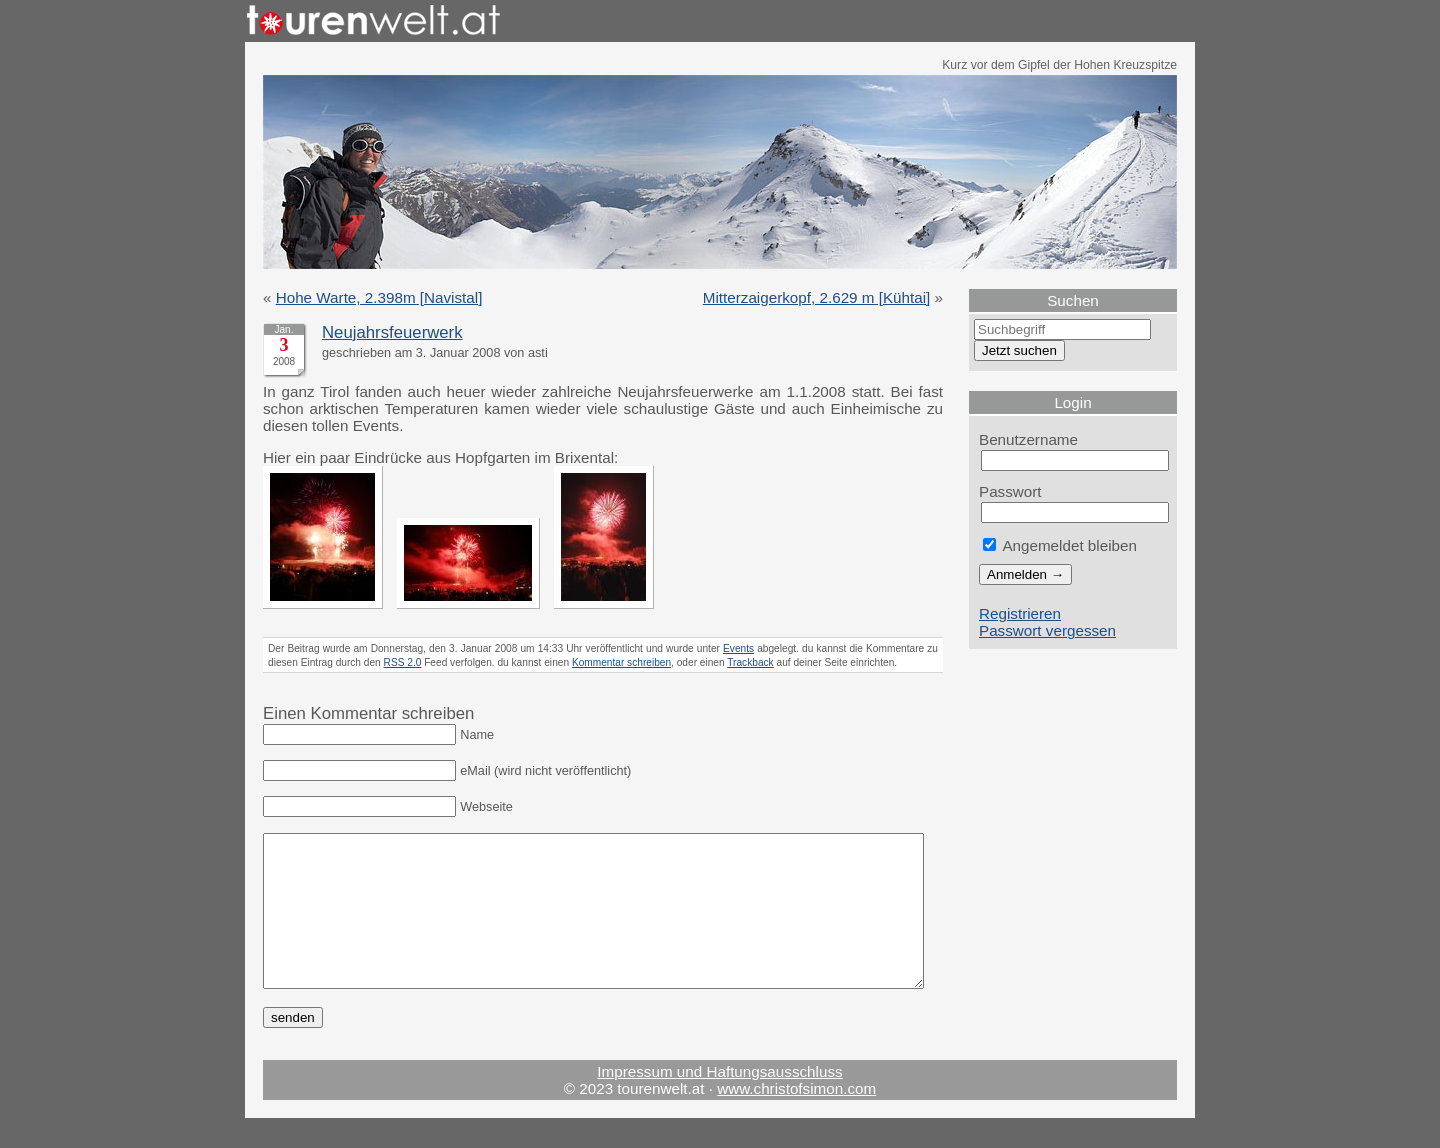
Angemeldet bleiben (1060, 545)
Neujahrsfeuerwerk (392, 332)
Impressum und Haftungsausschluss (719, 1101)
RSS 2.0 (403, 662)
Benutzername (1028, 439)
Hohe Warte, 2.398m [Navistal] (379, 297)
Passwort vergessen (1047, 630)
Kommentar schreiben (621, 662)
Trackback (750, 662)
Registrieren (1020, 613)
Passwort (1010, 491)
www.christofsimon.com (796, 1118)
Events (738, 648)
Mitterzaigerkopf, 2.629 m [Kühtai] (817, 297)
